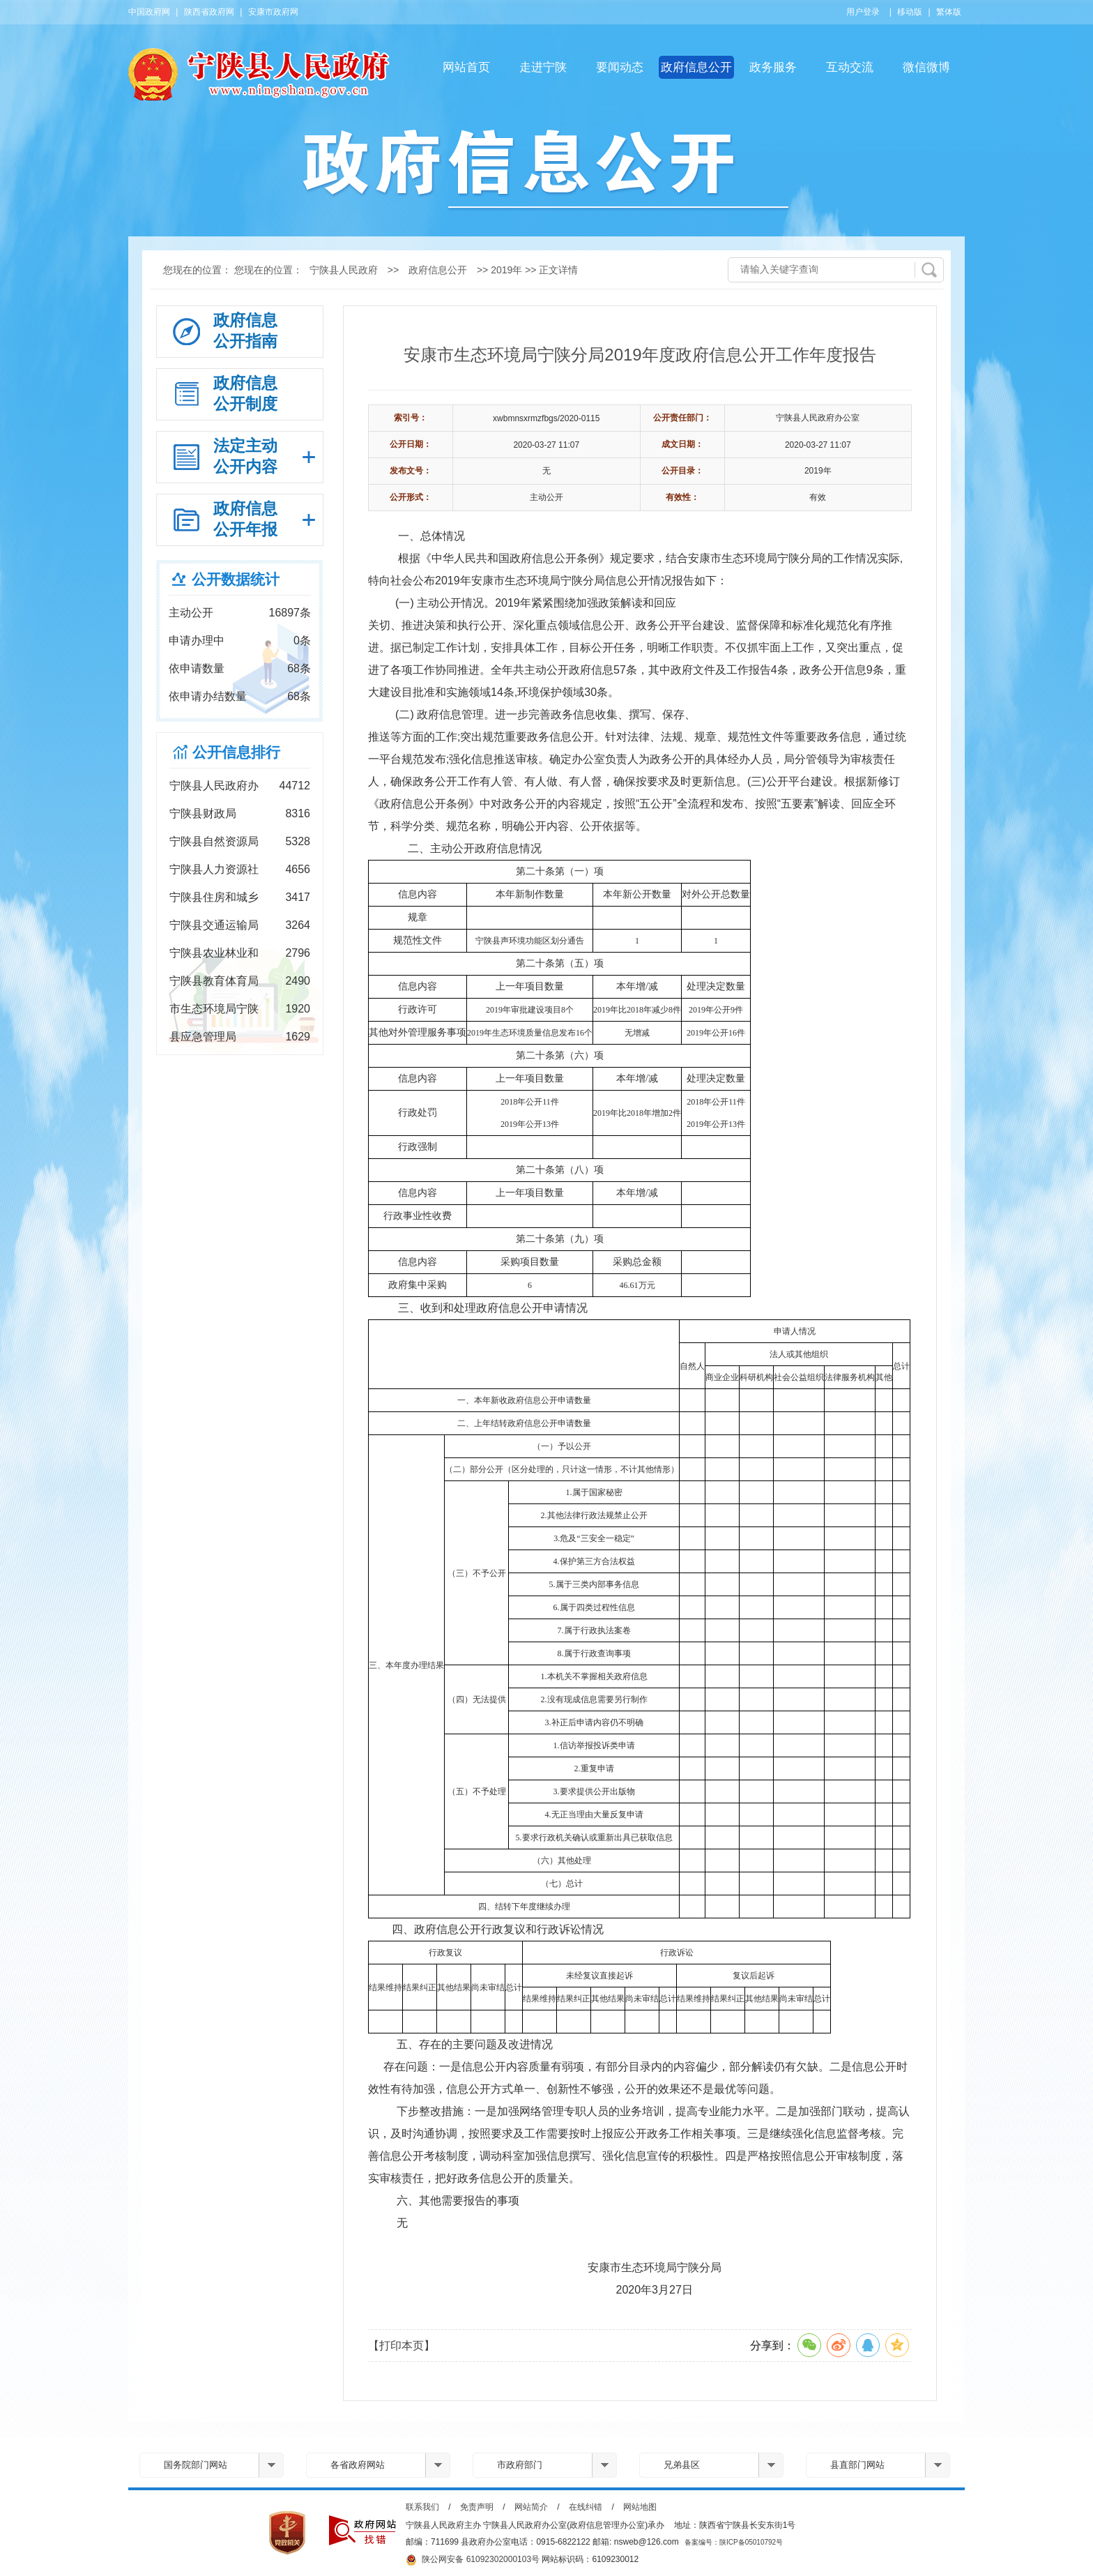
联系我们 (422, 2507)
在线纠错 (585, 2507)
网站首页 (466, 67)
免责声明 (477, 2507)
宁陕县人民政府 (343, 269)
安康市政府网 (273, 12)
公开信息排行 (236, 752)
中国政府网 (149, 12)
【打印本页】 (401, 2345)
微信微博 (926, 67)
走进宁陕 (543, 67)
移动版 (909, 12)
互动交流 (849, 67)
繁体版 (948, 12)
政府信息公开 (696, 67)
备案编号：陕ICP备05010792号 (734, 2542)
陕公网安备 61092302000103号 (473, 2560)
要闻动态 (619, 67)
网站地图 (640, 2507)
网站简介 (531, 2507)
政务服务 (773, 67)
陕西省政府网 (209, 12)
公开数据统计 (236, 579)
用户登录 (863, 12)
